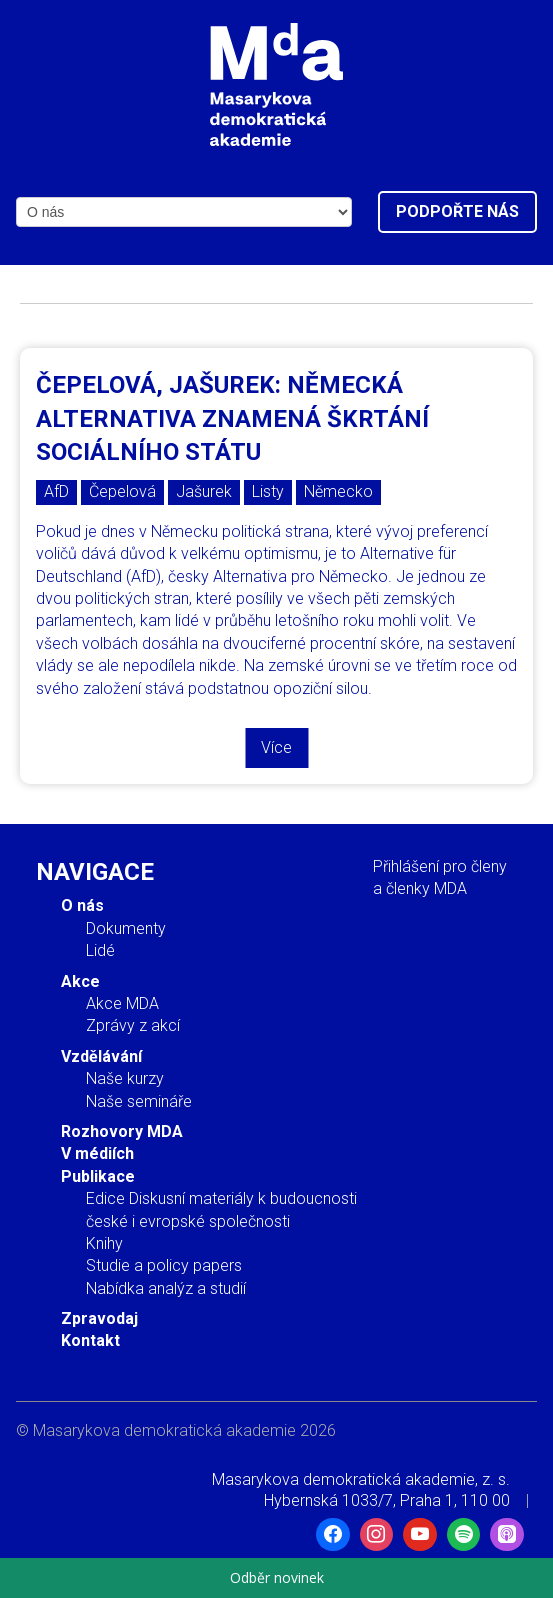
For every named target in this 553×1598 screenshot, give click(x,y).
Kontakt (90, 1340)
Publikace (98, 1176)
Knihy (104, 1243)
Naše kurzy (125, 1078)
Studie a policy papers (164, 1265)
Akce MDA (122, 1003)
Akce (80, 981)
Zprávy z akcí (133, 1025)
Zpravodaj (99, 1318)
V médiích (97, 1153)
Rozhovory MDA (122, 1131)
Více (276, 747)
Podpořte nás (457, 211)
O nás (82, 905)
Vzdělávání (101, 1056)
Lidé (100, 950)
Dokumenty (126, 928)
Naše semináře (139, 1101)
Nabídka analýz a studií (166, 1288)
